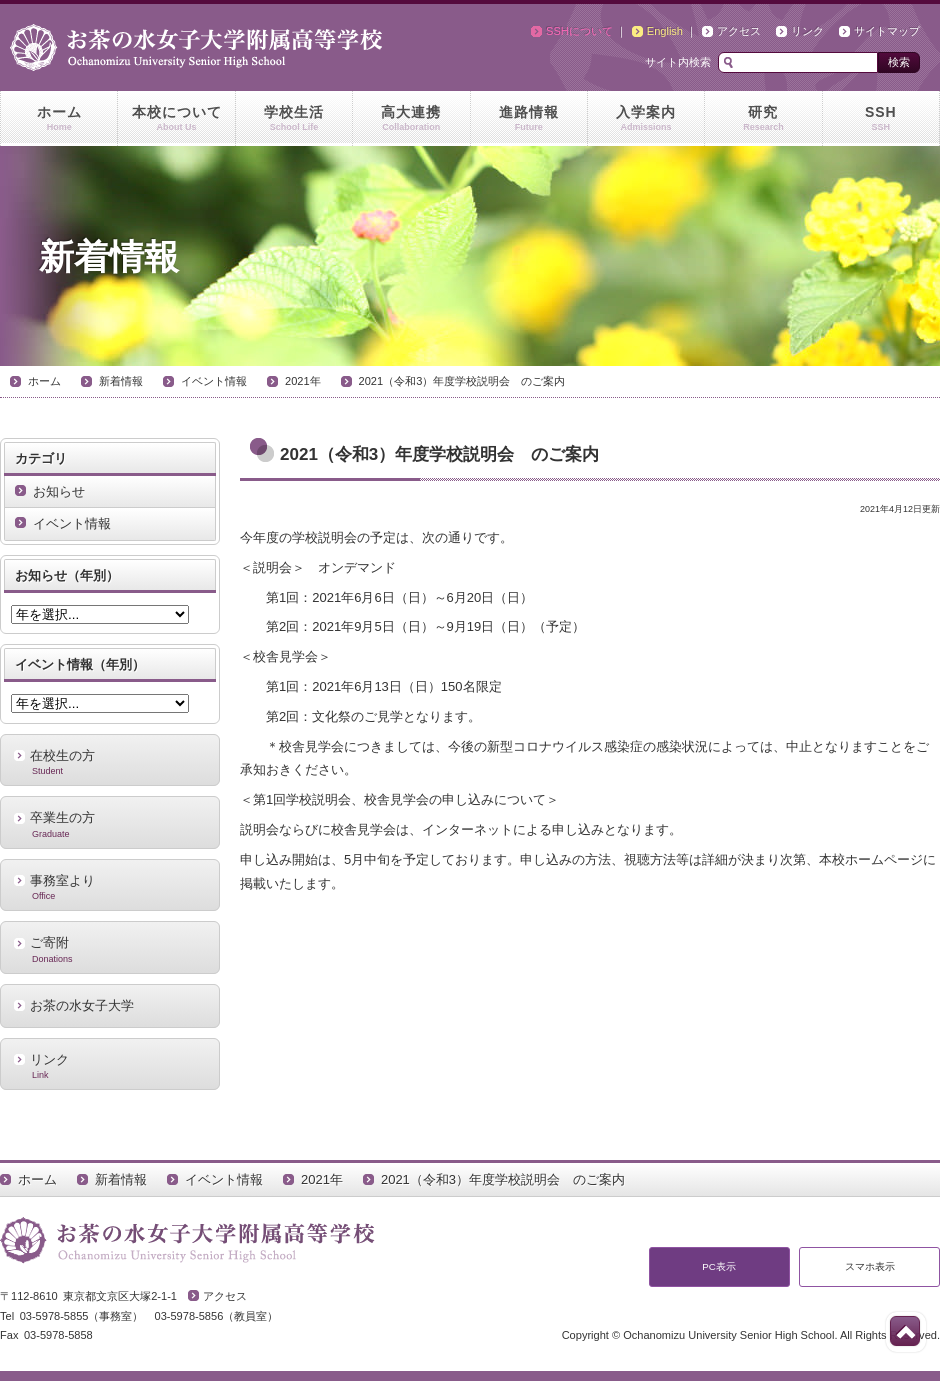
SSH (881, 119)
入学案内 (646, 119)
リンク (807, 31)
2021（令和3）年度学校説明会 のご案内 (462, 381)
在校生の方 (110, 762)
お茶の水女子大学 (82, 1005)
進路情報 (529, 119)
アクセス (739, 31)
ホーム (59, 119)
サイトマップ (887, 31)
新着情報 (121, 381)
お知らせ (59, 491)
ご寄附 (110, 949)
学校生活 (294, 119)
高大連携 (411, 119)
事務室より (110, 887)
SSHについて (579, 31)
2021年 (303, 381)
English (665, 31)
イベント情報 (214, 381)
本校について (176, 119)
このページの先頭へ (905, 1331)
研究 (763, 119)
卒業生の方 (110, 824)
